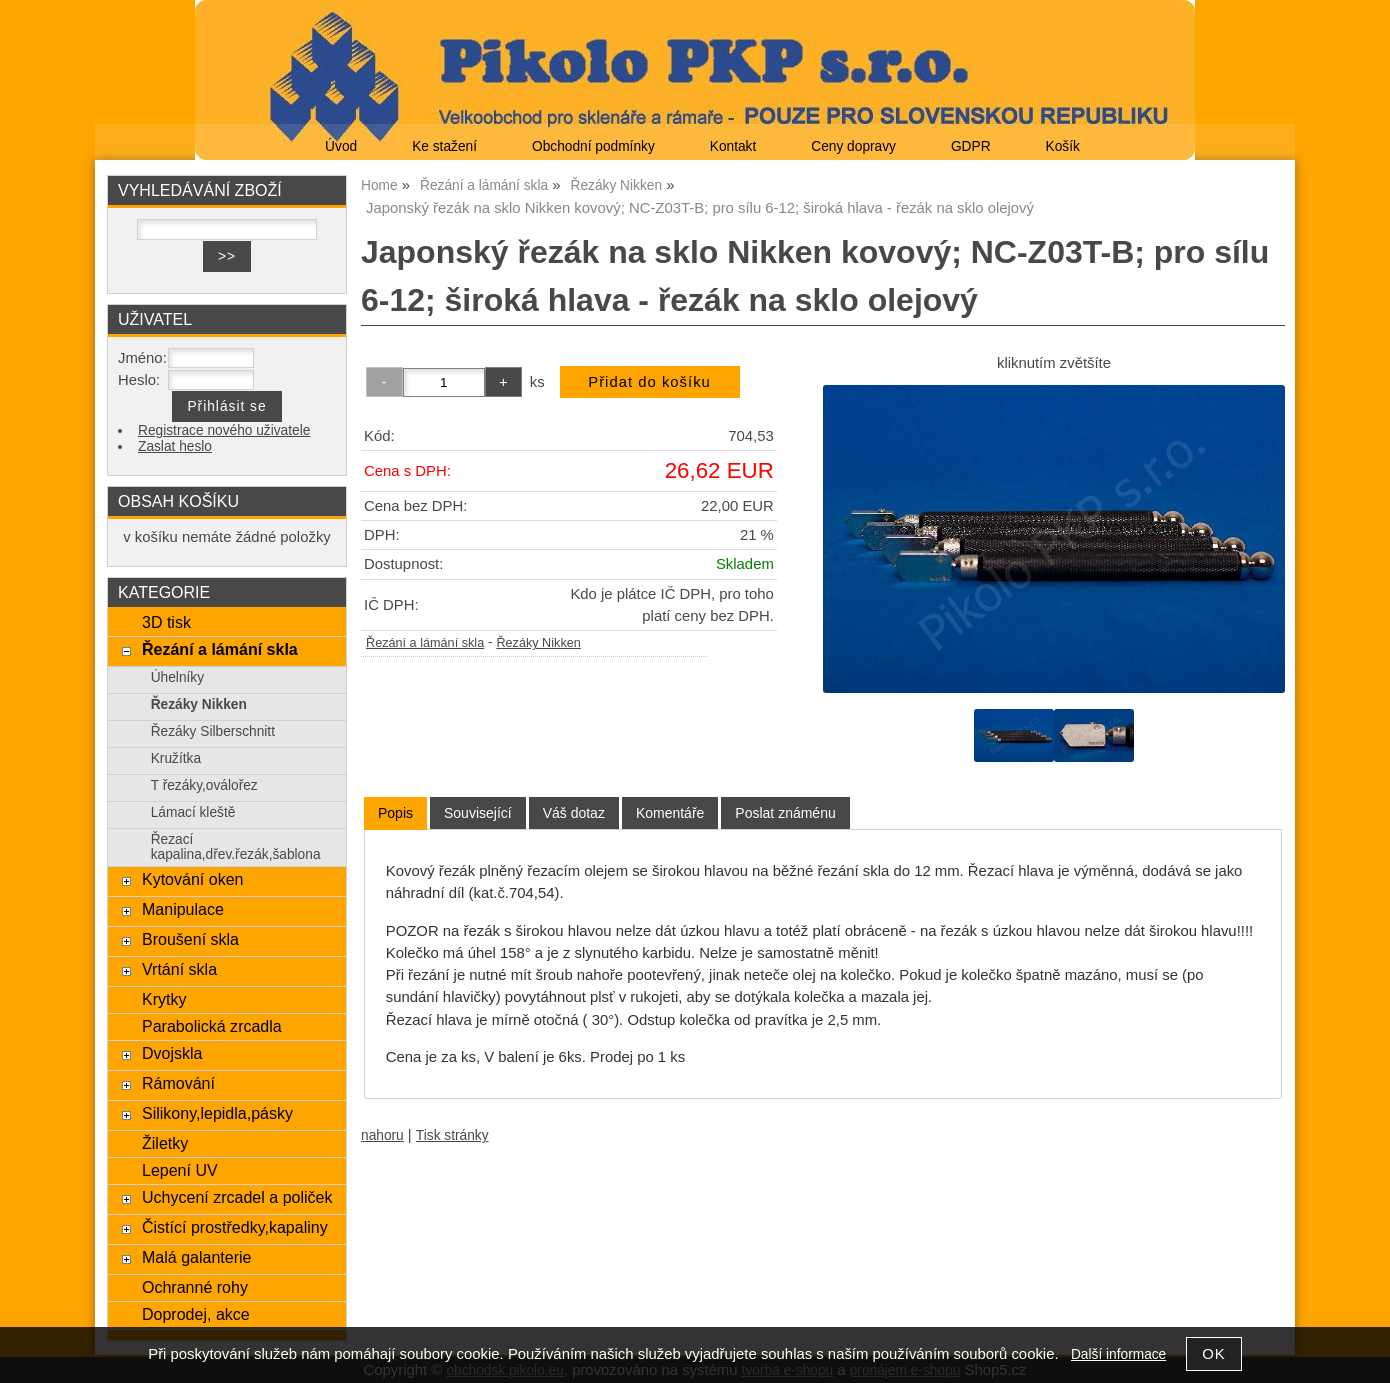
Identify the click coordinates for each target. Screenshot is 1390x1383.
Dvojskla (172, 1053)
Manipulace (183, 909)
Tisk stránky (452, 1135)
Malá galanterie (197, 1257)
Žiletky (165, 1143)
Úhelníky (177, 677)
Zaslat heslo (175, 446)
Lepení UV (180, 1170)
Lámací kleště (193, 812)
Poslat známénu (785, 813)
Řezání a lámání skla (425, 643)
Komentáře (670, 813)
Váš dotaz (574, 813)
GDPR (971, 146)
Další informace (1118, 1354)
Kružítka (176, 758)
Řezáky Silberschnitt (213, 731)
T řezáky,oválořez (204, 785)
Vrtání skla (179, 969)
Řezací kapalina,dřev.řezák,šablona (236, 847)
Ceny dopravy (853, 146)
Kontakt (733, 146)
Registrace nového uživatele (224, 430)
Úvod (341, 146)
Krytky (164, 999)
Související (478, 813)
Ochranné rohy (195, 1287)
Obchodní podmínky (593, 146)
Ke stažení (444, 146)
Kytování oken (193, 879)
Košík (1063, 146)
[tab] (395, 813)
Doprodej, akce (196, 1314)
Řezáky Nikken (538, 643)
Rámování (178, 1083)
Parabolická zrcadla (212, 1026)
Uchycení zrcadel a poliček (237, 1197)
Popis (395, 813)
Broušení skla (190, 939)
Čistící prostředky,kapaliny (235, 1227)
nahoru (382, 1135)
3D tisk (166, 622)
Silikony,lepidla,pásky (217, 1113)
